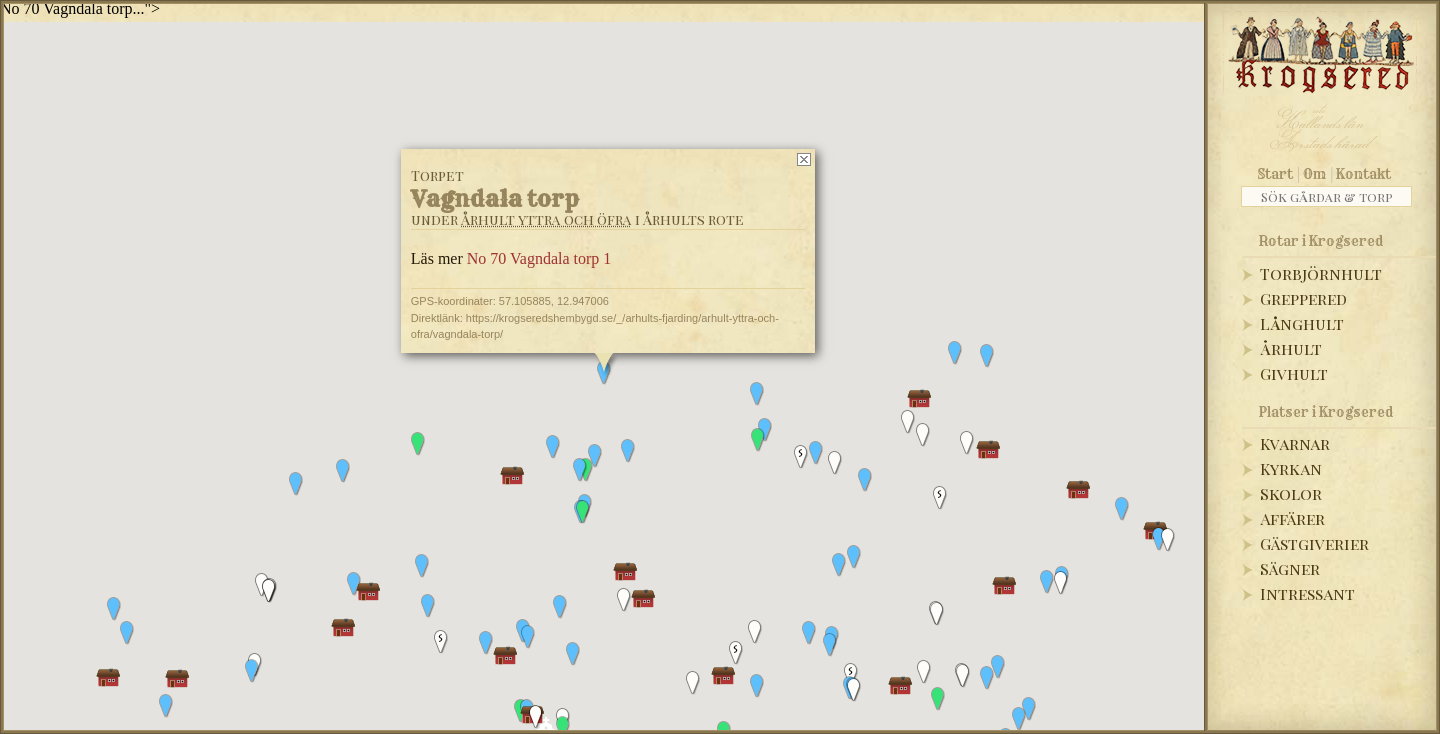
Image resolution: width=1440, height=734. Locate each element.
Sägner (1290, 568)
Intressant (1307, 593)
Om (1314, 174)
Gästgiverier (1314, 543)
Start (1275, 174)
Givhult (1294, 373)
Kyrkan (1291, 468)
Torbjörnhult (1321, 273)
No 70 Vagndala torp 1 (539, 258)
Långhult (1302, 323)
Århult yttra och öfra (546, 219)
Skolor (1291, 493)
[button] (1122, 509)
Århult (1291, 348)
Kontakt (1363, 174)
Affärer (1292, 518)
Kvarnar (1295, 443)
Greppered (1303, 298)
